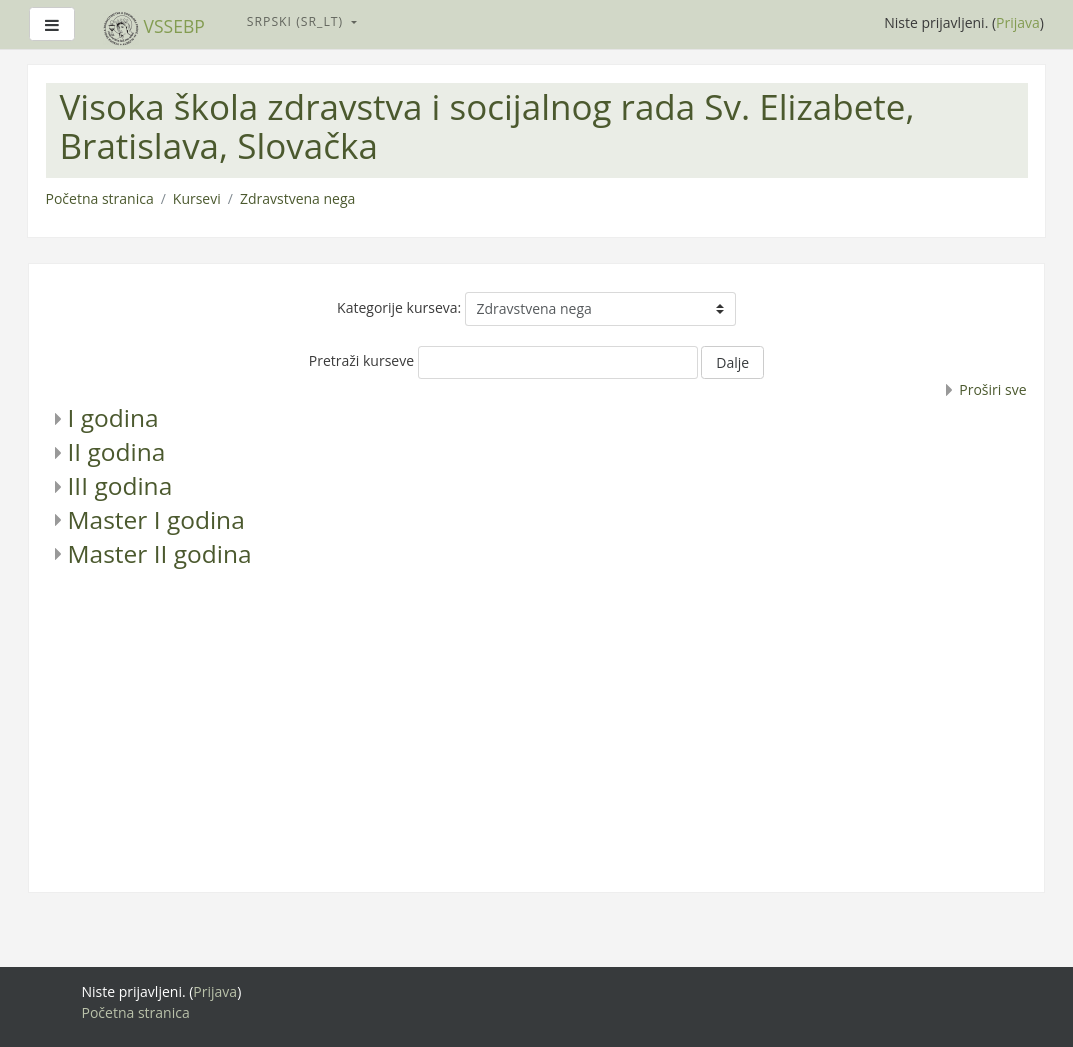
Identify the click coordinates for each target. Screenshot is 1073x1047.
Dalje (732, 362)
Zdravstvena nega (297, 198)
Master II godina (160, 553)
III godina (120, 485)
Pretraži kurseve (361, 360)
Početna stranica (100, 198)
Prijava (1018, 22)
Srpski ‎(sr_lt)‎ (297, 21)
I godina (113, 417)
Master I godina (156, 519)
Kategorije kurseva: (399, 307)
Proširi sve (992, 389)
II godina (117, 451)
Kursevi (197, 198)
